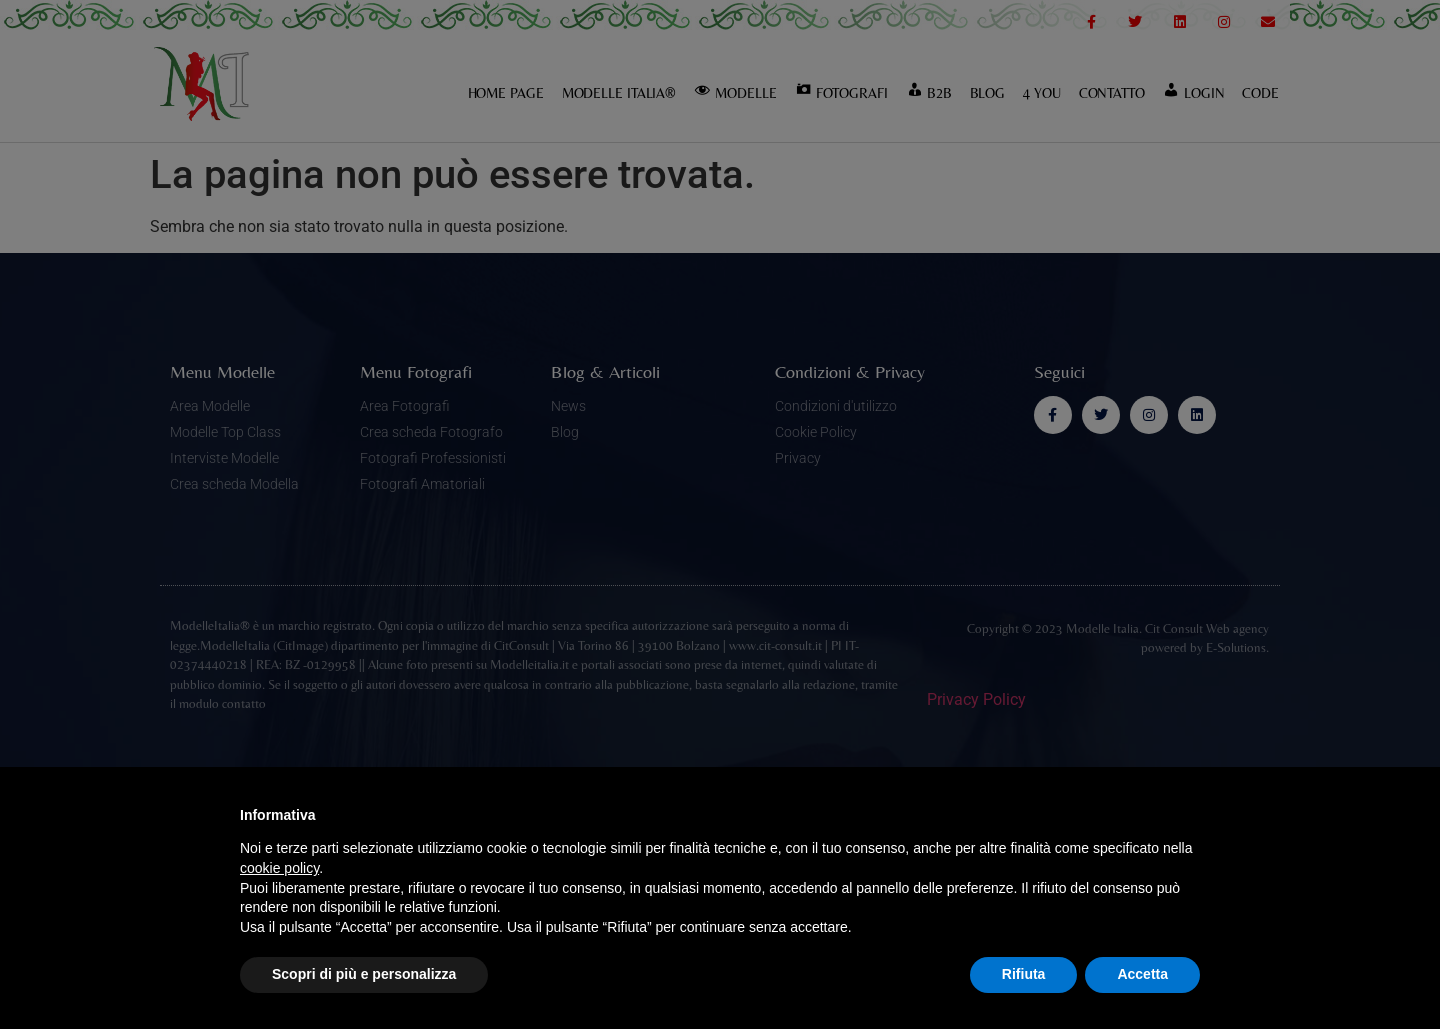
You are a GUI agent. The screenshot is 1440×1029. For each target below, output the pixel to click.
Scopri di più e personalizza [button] (364, 974)
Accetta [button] (1142, 974)
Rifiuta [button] (1024, 974)
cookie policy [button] (279, 868)
